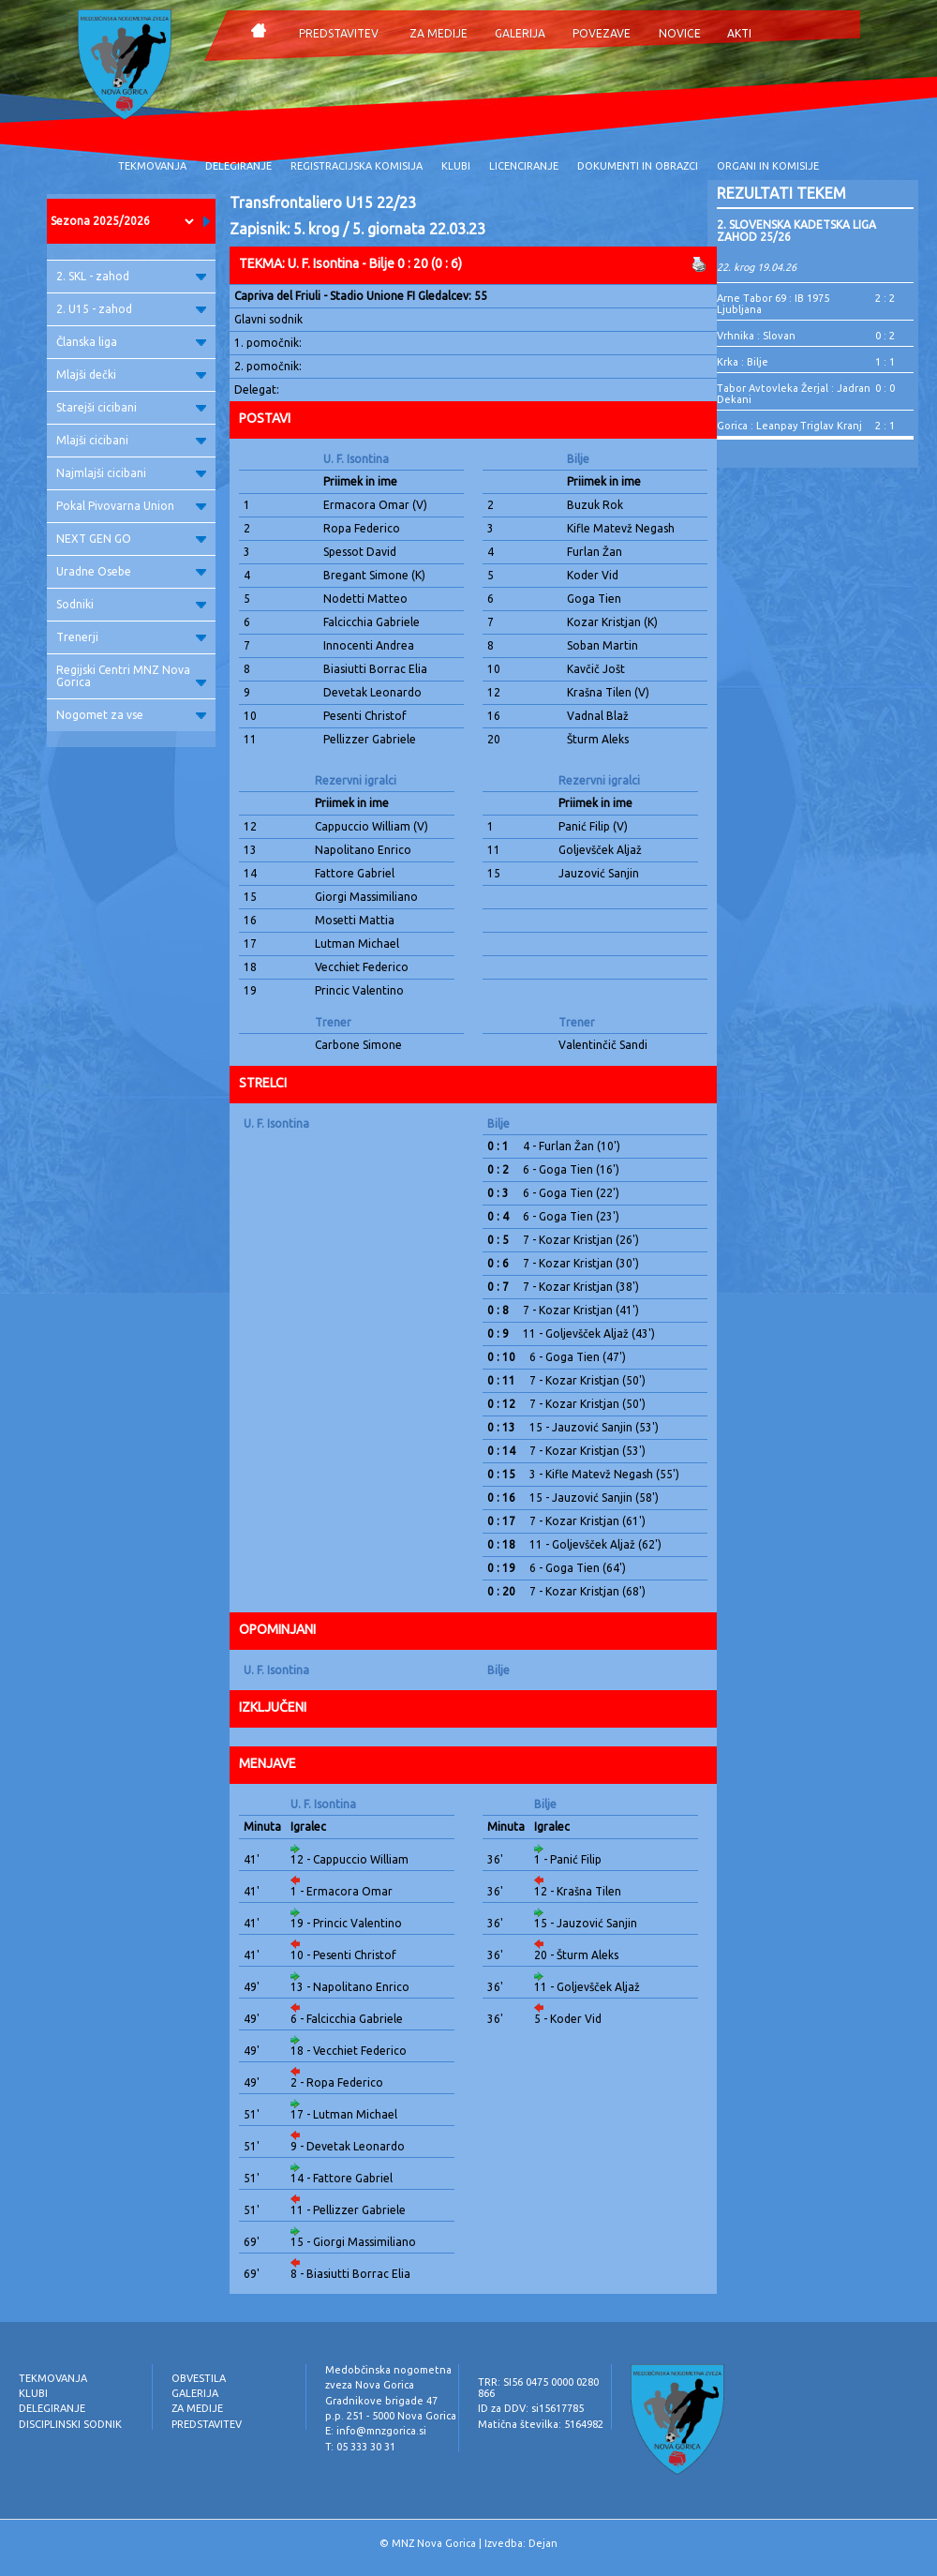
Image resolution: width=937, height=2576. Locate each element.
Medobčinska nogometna (388, 2369)
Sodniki (131, 604)
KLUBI (455, 166)
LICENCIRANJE (523, 166)
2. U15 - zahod (131, 309)
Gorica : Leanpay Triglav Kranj (789, 425)
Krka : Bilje (742, 361)
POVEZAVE (602, 33)
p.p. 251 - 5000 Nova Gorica (390, 2415)
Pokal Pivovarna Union (131, 506)
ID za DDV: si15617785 (531, 2408)
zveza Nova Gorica (369, 2384)
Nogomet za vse (131, 715)
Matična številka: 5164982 (540, 2424)
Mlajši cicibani (131, 440)
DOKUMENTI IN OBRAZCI (637, 166)
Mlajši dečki (131, 374)
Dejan (543, 2543)
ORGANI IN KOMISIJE (768, 166)
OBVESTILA (198, 2378)
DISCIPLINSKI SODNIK (70, 2424)
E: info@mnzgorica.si (375, 2430)
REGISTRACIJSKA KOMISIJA (356, 166)
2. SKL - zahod (131, 276)
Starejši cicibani (131, 407)
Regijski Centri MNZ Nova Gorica (131, 676)
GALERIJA (520, 33)
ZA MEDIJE (438, 33)
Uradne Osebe (131, 571)
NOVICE (680, 33)
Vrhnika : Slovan (756, 335)
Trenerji (131, 637)
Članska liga (131, 342)
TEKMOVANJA (152, 166)
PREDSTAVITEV (339, 33)
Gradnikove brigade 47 (381, 2400)
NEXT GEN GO (131, 538)
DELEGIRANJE (238, 166)
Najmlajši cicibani (131, 473)
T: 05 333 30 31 (360, 2446)
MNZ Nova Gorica (434, 2543)
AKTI (739, 33)
